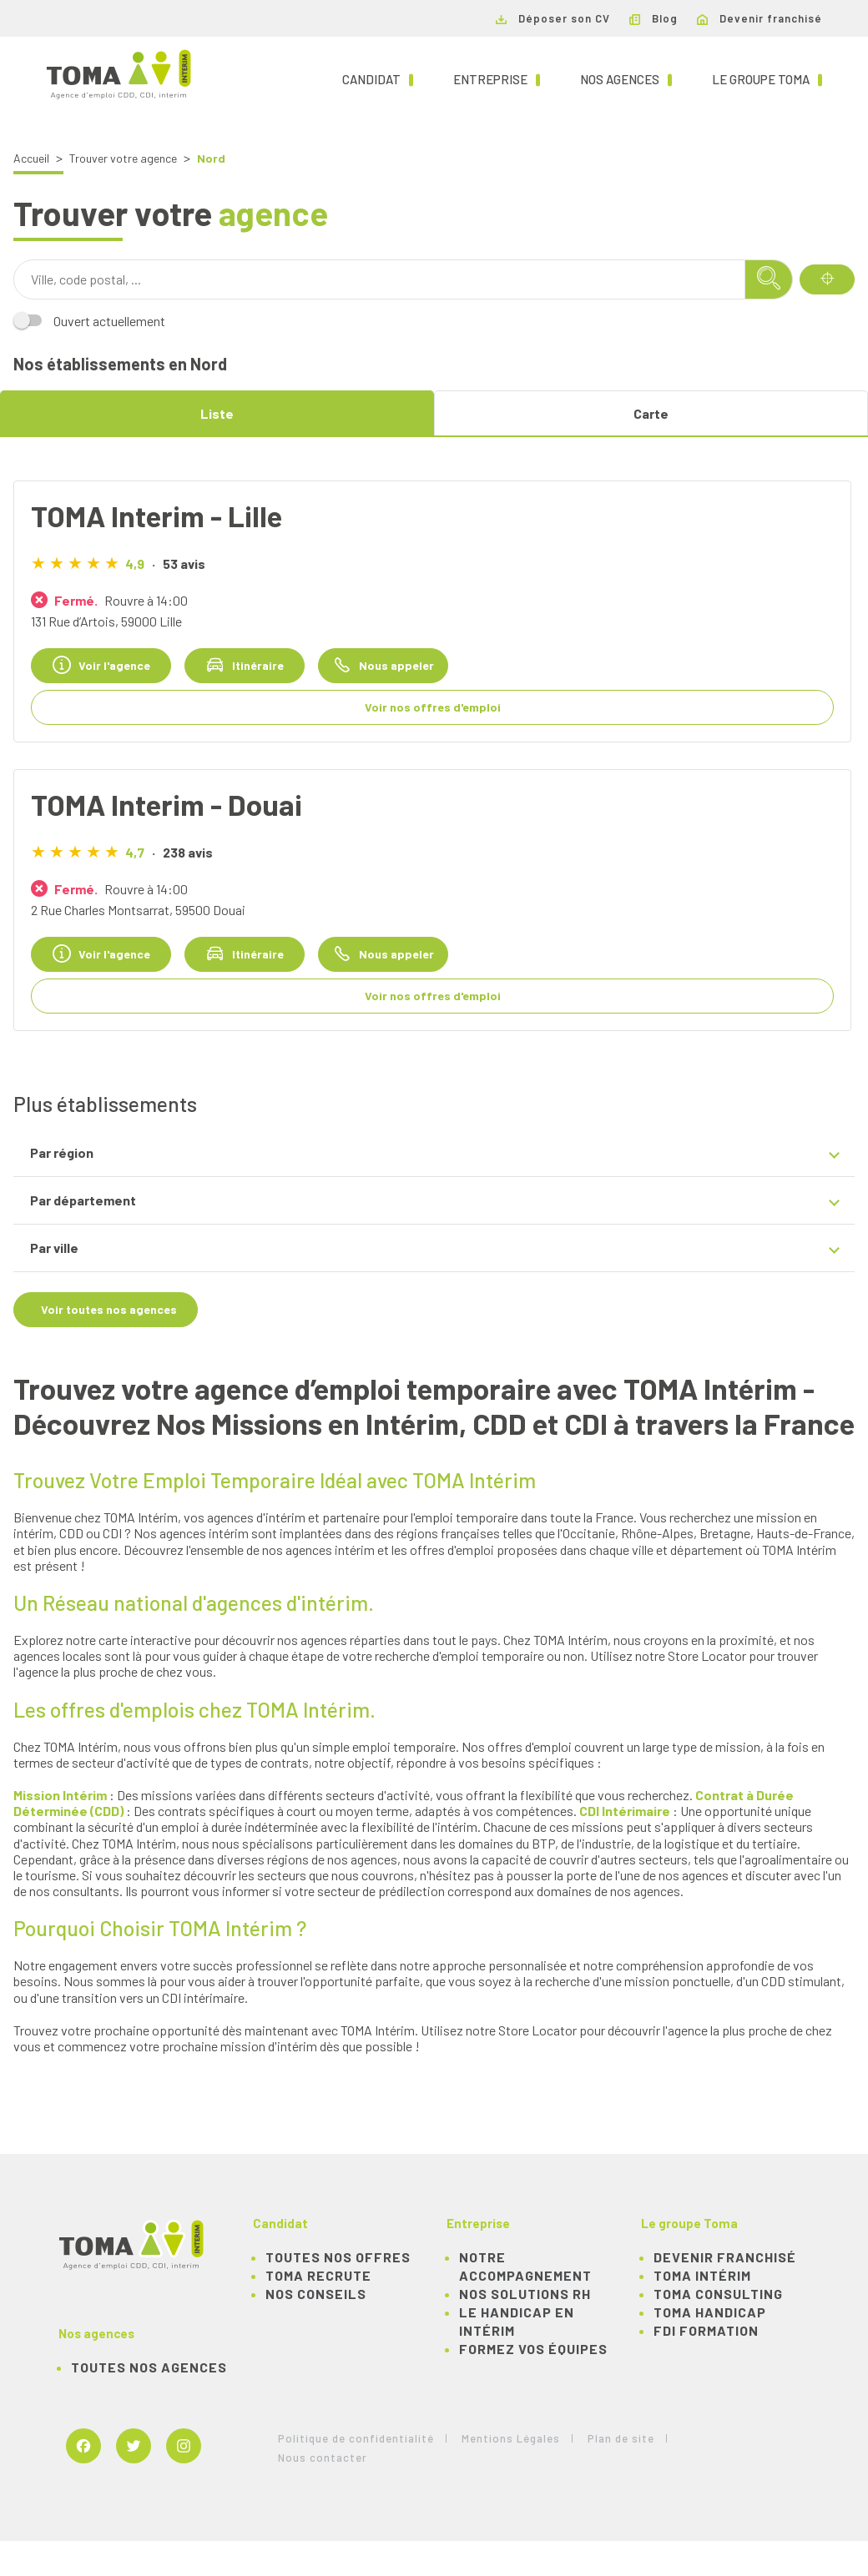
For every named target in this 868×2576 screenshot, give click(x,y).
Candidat (377, 78)
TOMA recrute (318, 2275)
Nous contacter (322, 2457)
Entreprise (496, 78)
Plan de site (621, 2438)
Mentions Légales (511, 2438)
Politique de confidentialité (356, 2438)
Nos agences (626, 78)
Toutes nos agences (149, 2367)
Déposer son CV (553, 18)
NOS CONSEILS (315, 2294)
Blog (653, 18)
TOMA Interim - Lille (156, 515)
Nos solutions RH (525, 2294)
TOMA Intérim (702, 2275)
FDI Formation (706, 2330)
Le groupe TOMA (767, 78)
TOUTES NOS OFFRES (338, 2257)
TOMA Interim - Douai (166, 804)
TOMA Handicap (710, 2312)
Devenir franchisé (759, 18)
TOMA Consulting (718, 2294)
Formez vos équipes (533, 2349)
